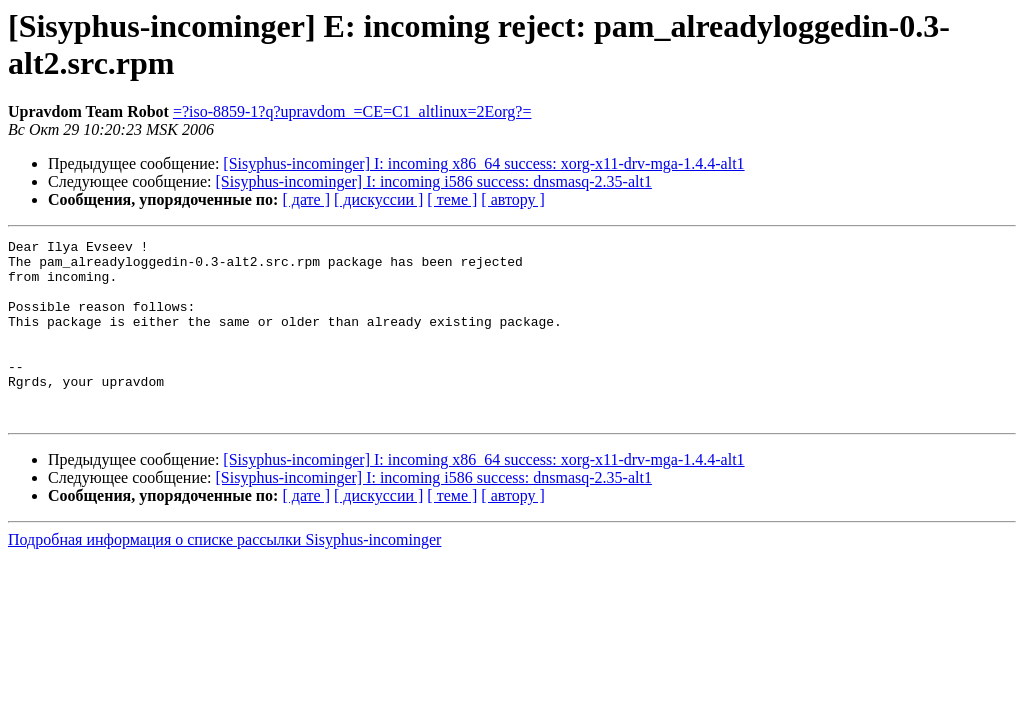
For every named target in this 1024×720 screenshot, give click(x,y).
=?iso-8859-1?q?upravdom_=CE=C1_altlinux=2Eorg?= (352, 111)
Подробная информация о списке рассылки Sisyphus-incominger (224, 575)
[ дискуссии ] (378, 199)
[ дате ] (306, 199)
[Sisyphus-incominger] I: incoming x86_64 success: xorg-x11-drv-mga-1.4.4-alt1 (483, 163)
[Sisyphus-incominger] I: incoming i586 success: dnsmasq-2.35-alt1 (434, 181)
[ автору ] (512, 199)
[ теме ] (452, 199)
